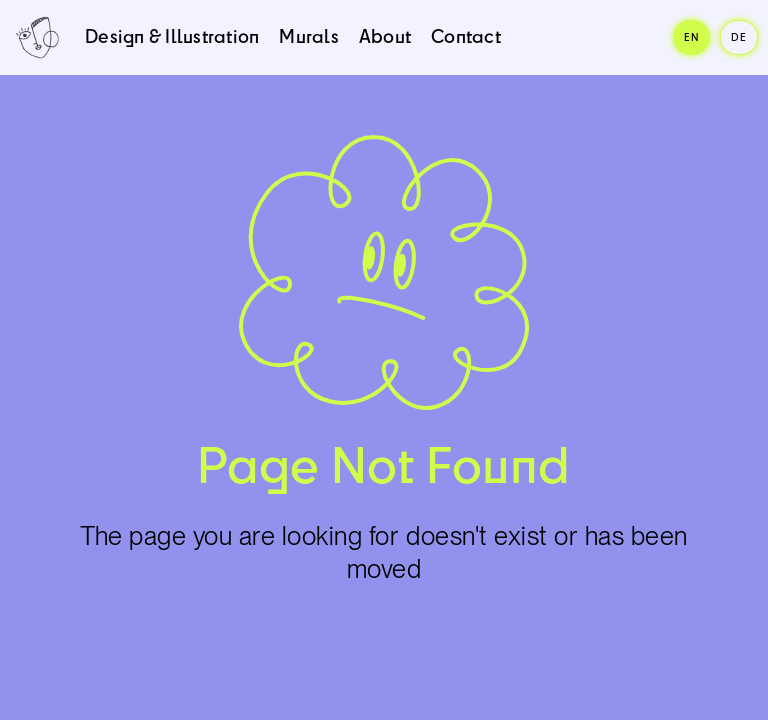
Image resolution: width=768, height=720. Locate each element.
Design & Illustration (172, 36)
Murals (309, 36)
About (385, 36)
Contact (466, 36)
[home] (37, 37)
